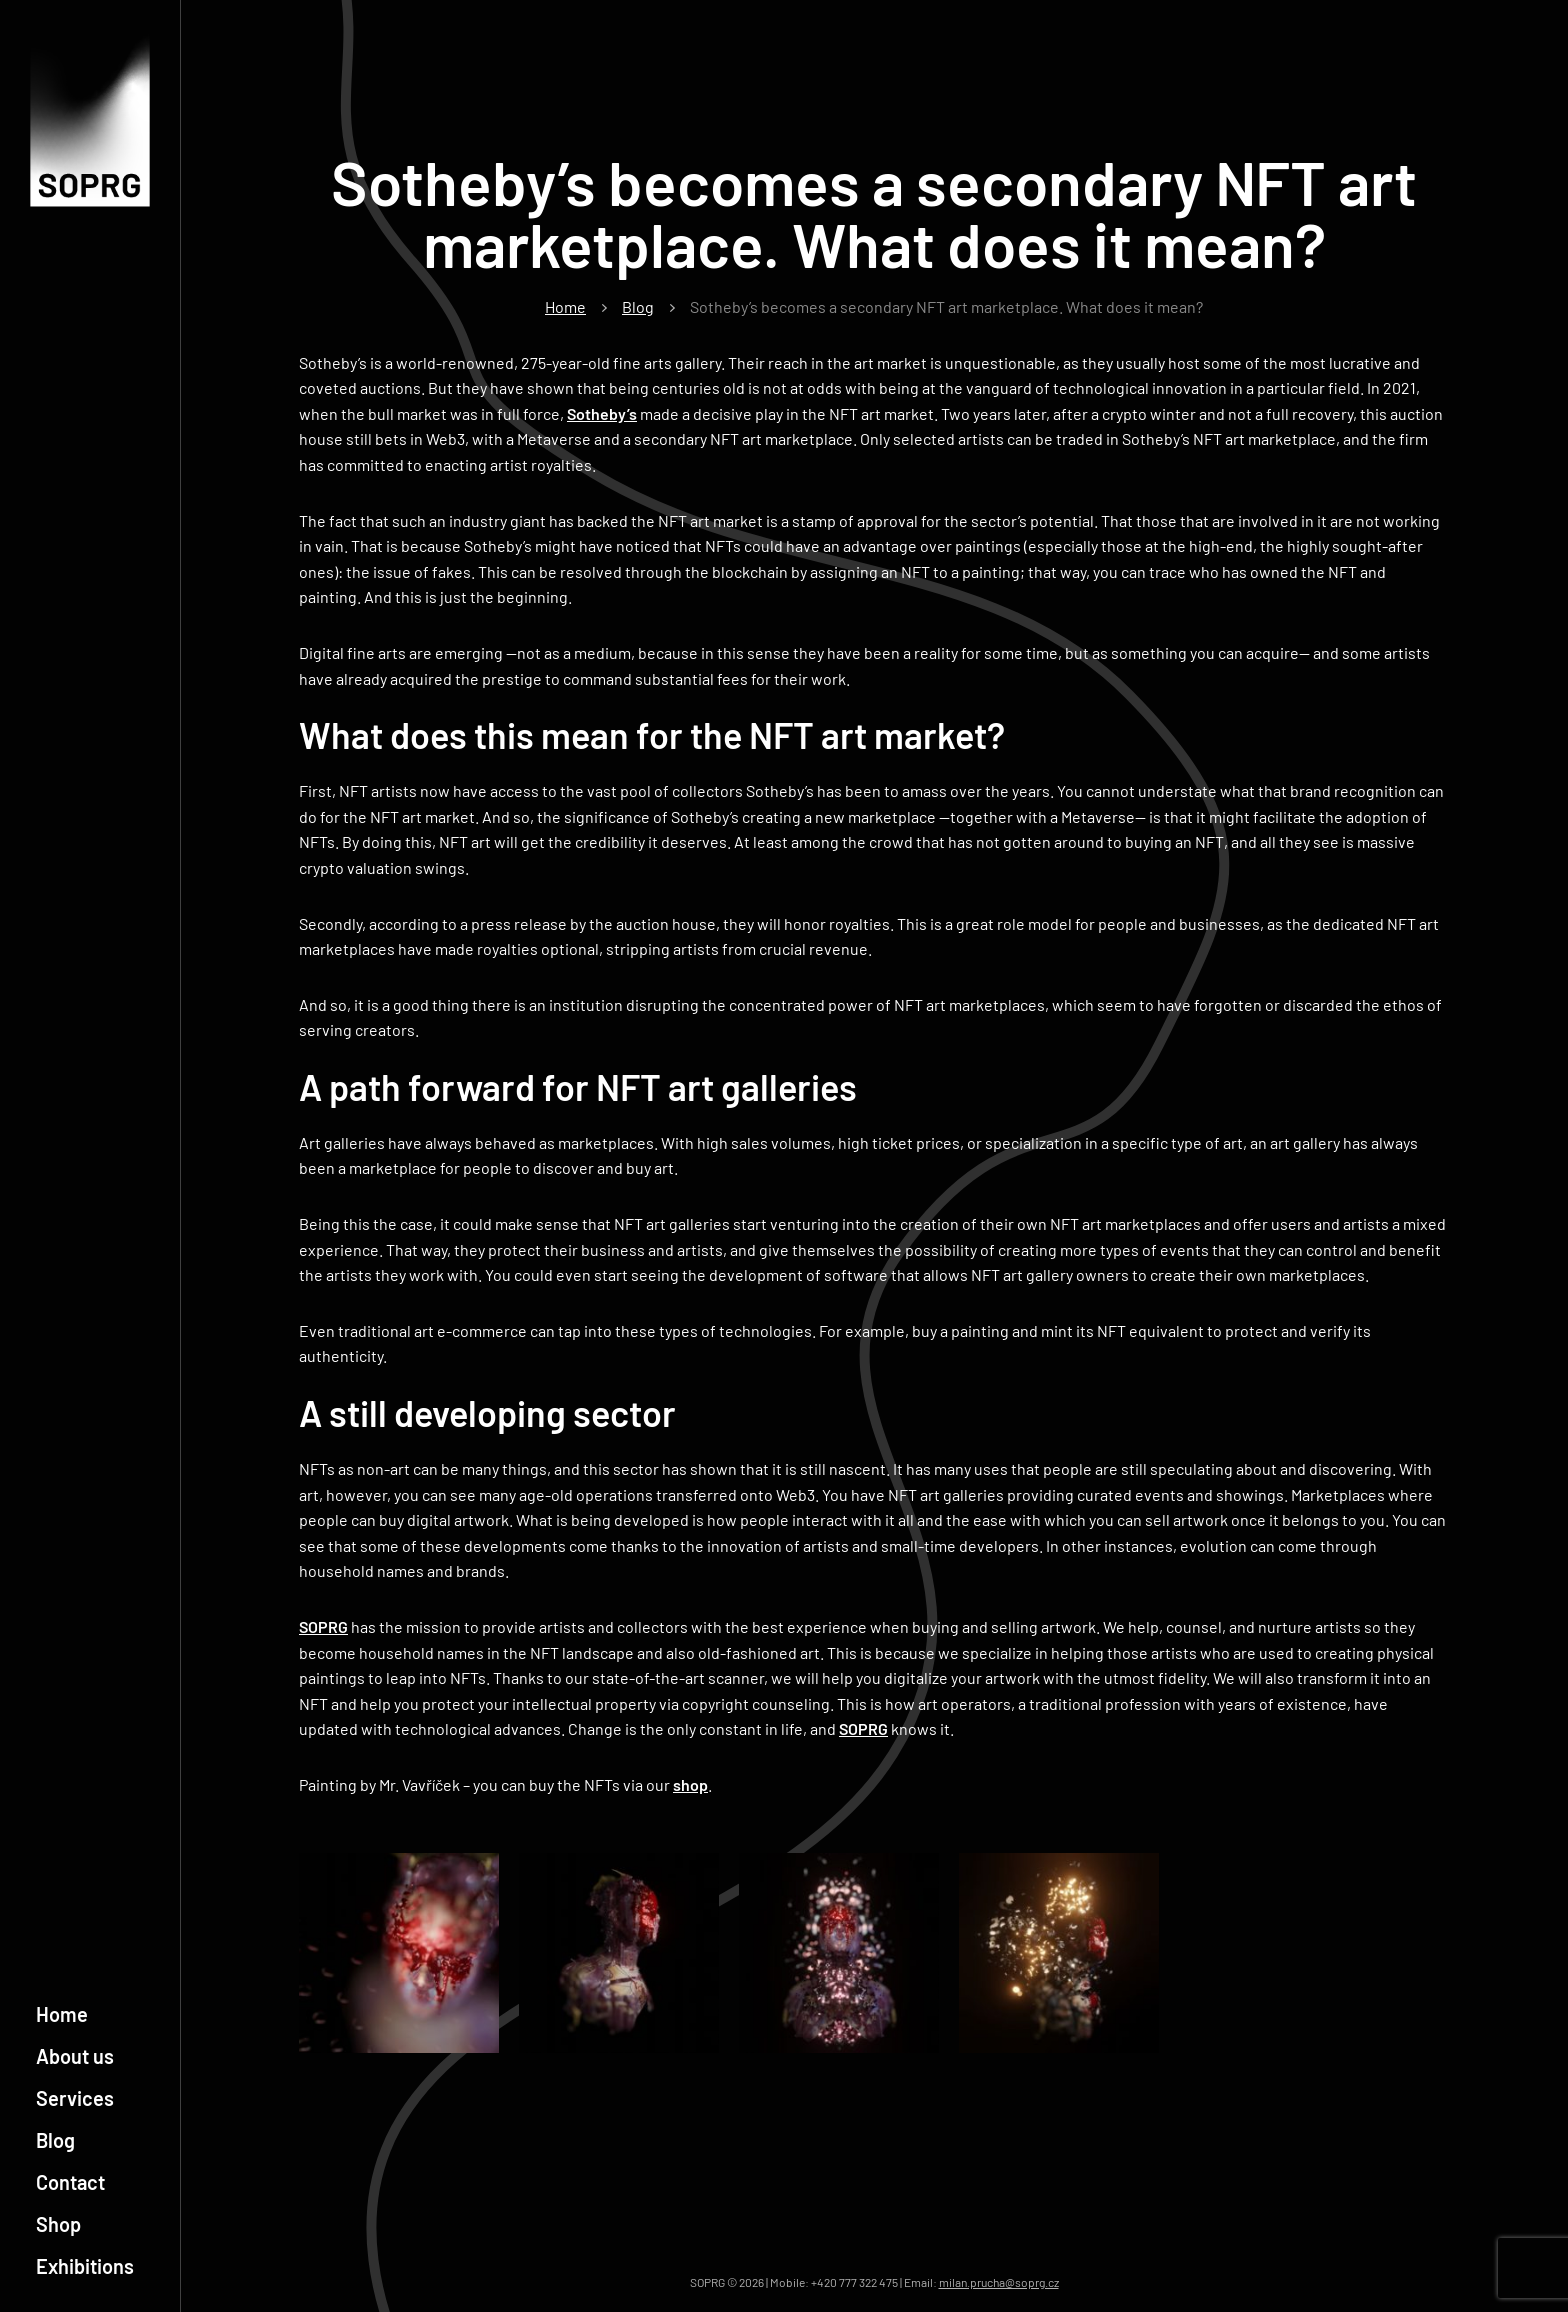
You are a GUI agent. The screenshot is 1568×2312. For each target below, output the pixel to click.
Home (62, 2014)
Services (75, 2098)
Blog (55, 2140)
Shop (58, 2224)
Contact (70, 2182)
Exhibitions (85, 2266)
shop (690, 1784)
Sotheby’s (602, 413)
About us (75, 2056)
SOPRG (323, 1626)
